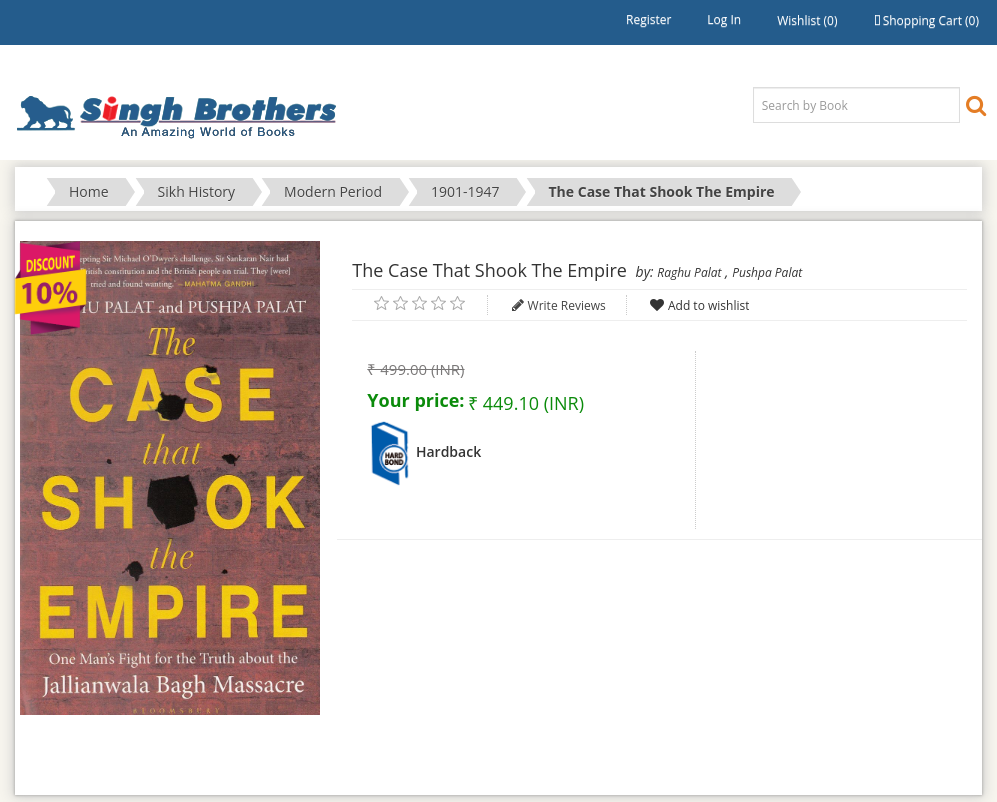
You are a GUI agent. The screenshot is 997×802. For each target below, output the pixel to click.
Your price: (415, 400)
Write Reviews (567, 305)
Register (648, 19)
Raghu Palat (689, 272)
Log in (724, 19)
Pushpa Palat (767, 272)
